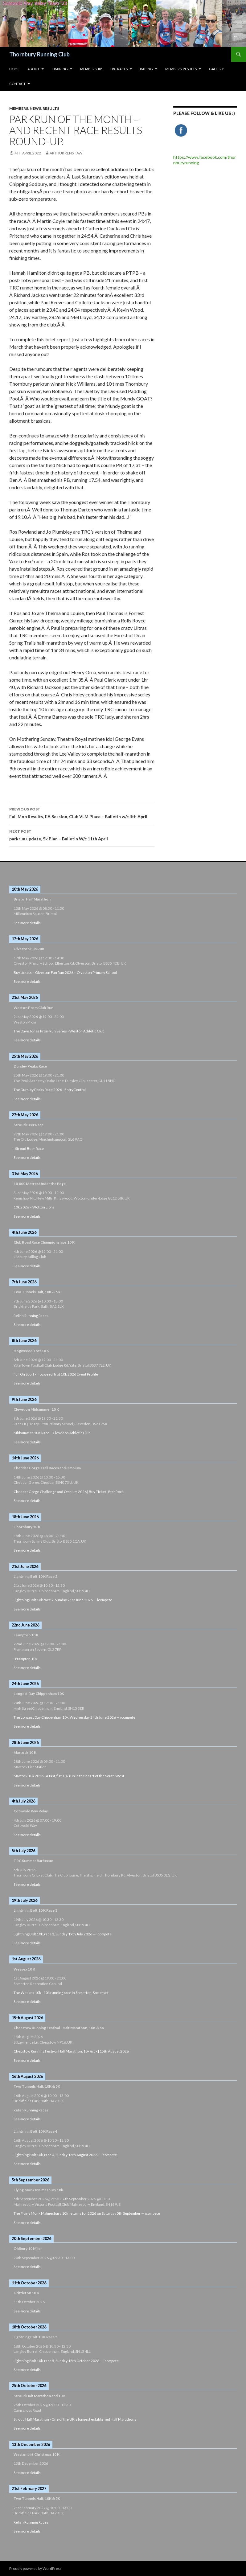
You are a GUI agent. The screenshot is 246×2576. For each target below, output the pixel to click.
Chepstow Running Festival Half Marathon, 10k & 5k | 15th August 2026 (71, 2051)
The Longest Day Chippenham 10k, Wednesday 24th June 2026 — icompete (74, 1717)
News (35, 108)
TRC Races (119, 69)
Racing (146, 69)
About (33, 69)
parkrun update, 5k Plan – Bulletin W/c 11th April (82, 834)
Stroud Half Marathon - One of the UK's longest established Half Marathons (75, 2419)
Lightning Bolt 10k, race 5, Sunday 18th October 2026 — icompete (66, 2360)
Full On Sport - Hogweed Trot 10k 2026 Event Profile (56, 1374)
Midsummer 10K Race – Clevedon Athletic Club (52, 1432)
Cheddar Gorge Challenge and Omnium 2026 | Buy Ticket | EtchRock (69, 1491)
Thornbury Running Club (39, 54)
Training (60, 69)
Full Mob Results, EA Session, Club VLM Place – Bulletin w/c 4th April (82, 812)
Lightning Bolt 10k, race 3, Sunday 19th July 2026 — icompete (63, 1934)
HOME (14, 69)
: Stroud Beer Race (29, 1148)
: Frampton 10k (25, 1658)
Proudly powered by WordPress (35, 2568)
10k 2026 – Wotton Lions (34, 1207)
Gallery (216, 69)
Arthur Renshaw (66, 153)
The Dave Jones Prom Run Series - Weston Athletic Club (59, 1031)
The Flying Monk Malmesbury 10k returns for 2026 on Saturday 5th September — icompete (87, 2213)
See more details (27, 923)
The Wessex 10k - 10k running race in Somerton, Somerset (61, 1992)
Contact (17, 84)
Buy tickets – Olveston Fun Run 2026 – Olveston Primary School (65, 972)
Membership (91, 69)
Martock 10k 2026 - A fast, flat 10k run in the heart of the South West (69, 1776)
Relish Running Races (31, 1315)
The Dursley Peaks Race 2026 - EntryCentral (50, 1089)
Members (18, 108)
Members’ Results (181, 69)
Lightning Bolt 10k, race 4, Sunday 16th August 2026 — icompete (65, 2154)
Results (51, 108)
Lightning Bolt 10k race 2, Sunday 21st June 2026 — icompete (63, 1600)
